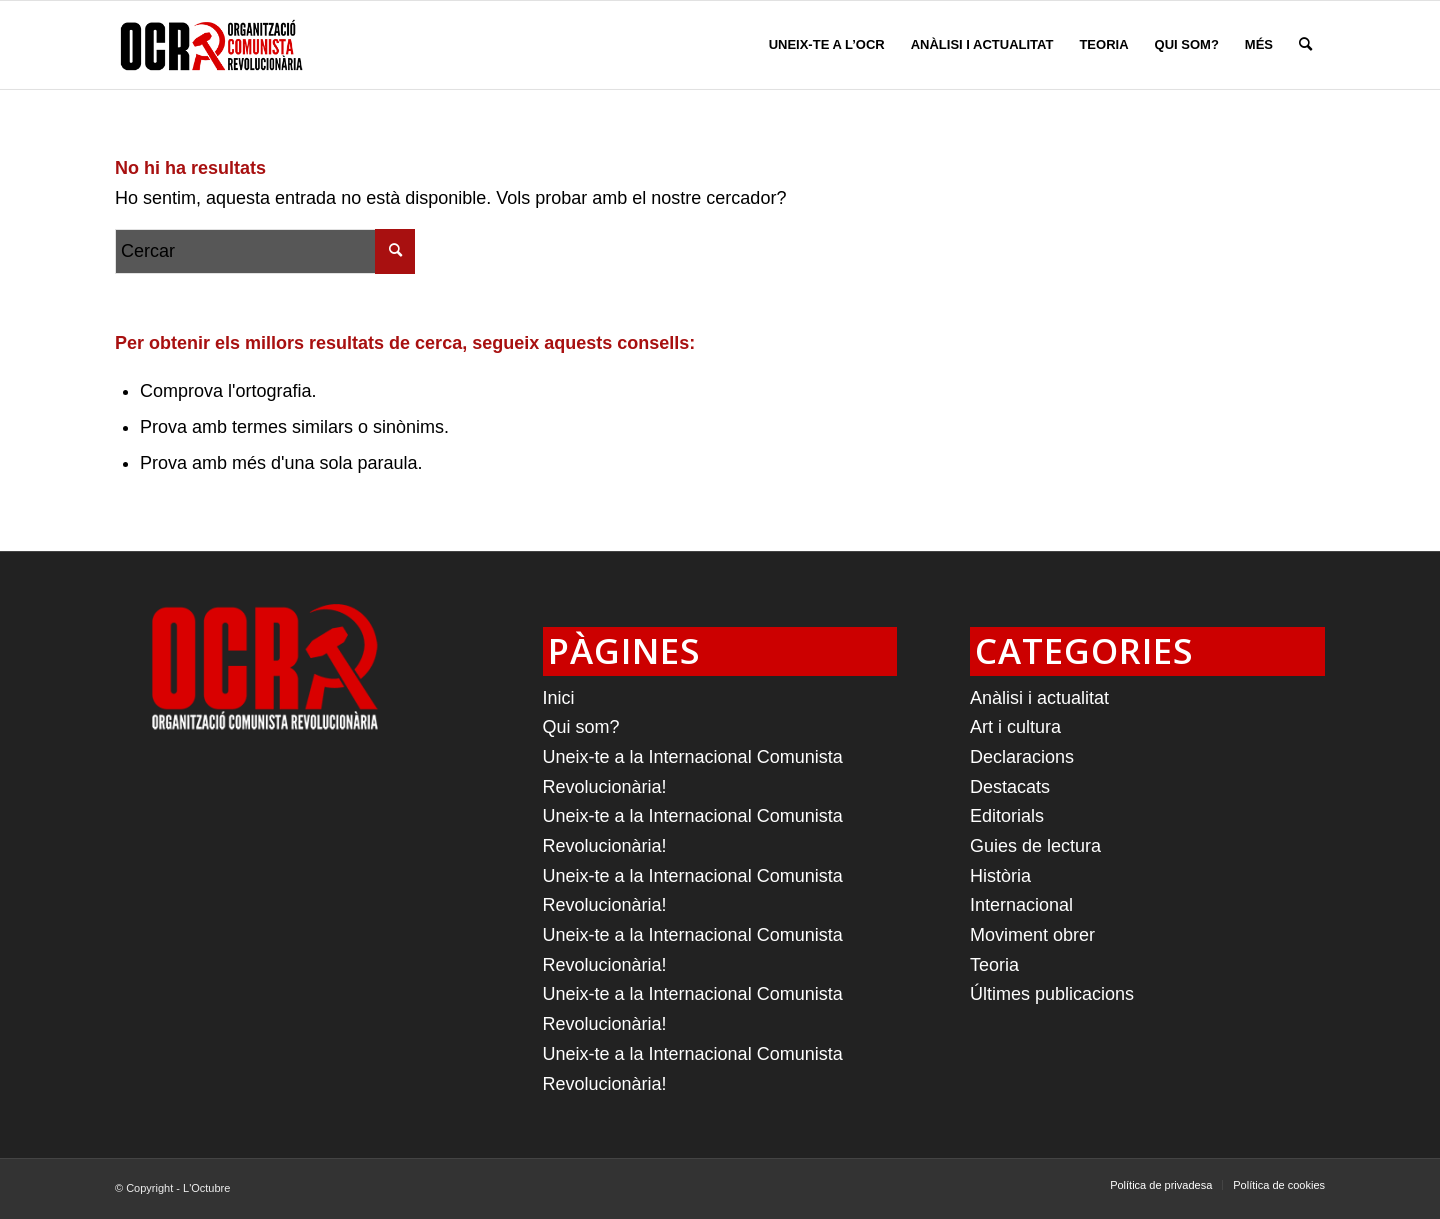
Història (1000, 876)
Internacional (1021, 905)
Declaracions (1022, 757)
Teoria (994, 965)
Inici (559, 698)
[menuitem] (827, 45)
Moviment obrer (1032, 935)
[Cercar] (1305, 45)
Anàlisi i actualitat (1039, 698)
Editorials (1007, 816)
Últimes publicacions (1052, 994)
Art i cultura (1015, 727)
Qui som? (581, 727)
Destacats (1010, 787)
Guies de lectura (1035, 846)
